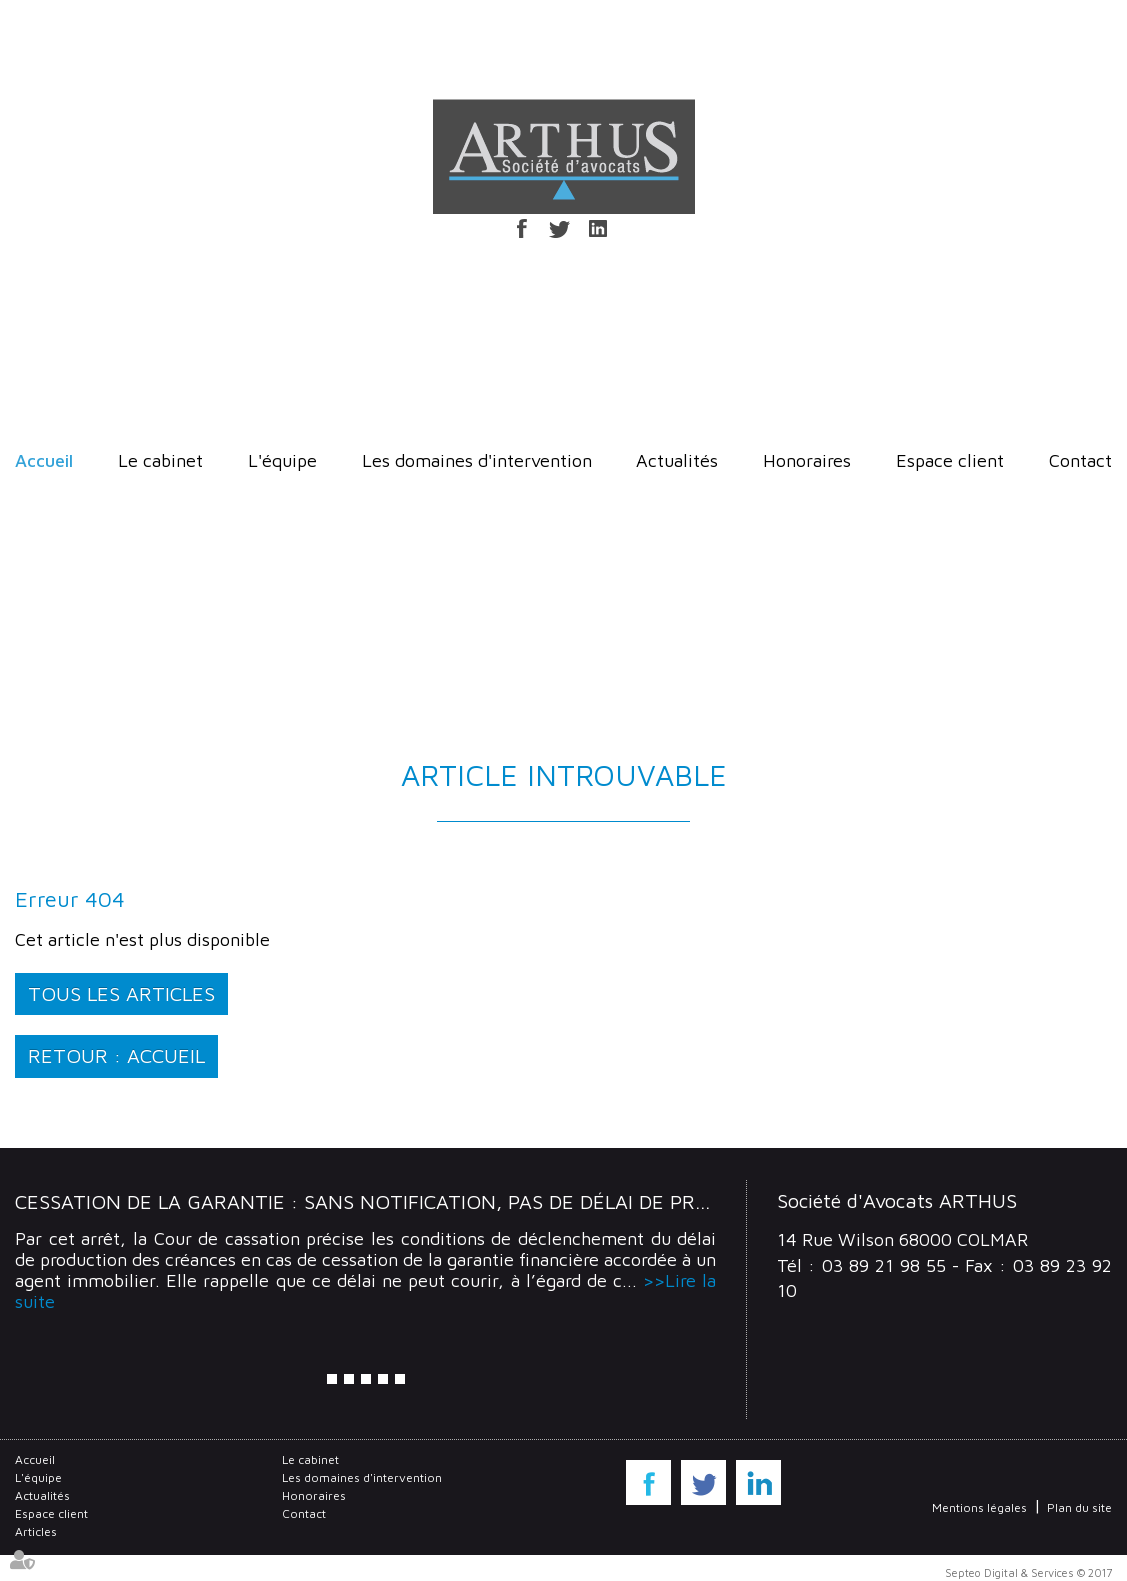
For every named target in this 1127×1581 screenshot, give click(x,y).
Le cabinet (160, 460)
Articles (36, 1531)
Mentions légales (979, 1507)
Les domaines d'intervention (477, 460)
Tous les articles (121, 993)
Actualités (677, 460)
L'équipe (282, 460)
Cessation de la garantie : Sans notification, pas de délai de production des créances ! (486, 1201)
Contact (1080, 460)
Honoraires (807, 460)
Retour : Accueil (116, 1055)
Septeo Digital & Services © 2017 (1028, 1572)
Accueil (44, 460)
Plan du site (1079, 1507)
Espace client (950, 460)
